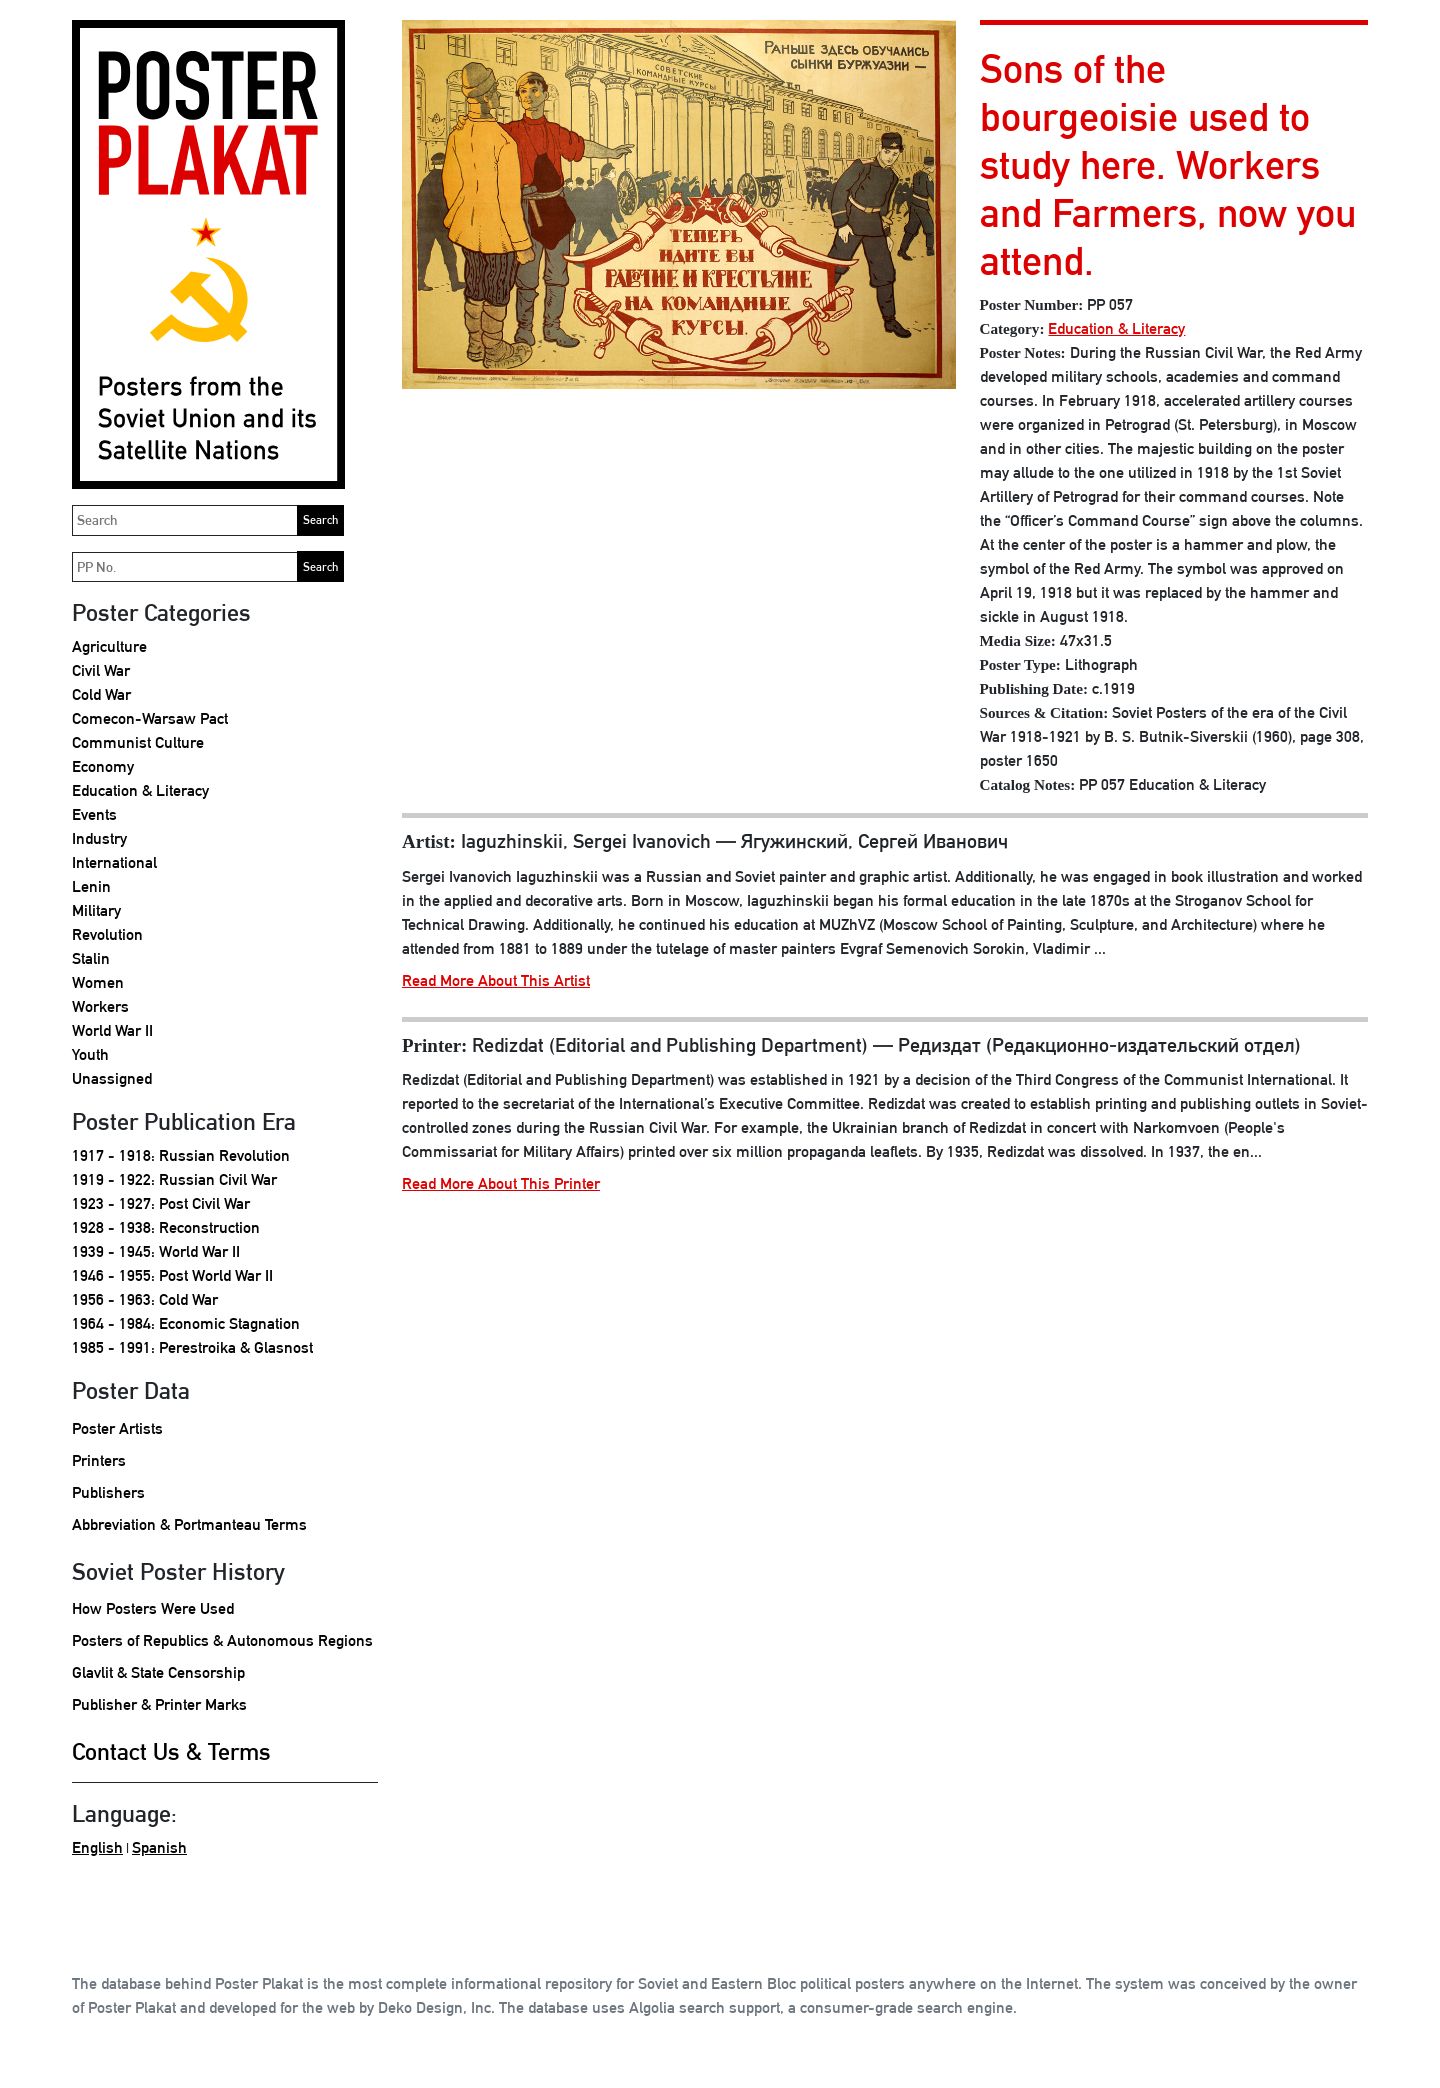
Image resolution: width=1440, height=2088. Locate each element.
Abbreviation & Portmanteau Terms (189, 1524)
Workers (100, 1006)
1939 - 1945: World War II (156, 1251)
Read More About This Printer (501, 1183)
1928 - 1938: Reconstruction (166, 1227)
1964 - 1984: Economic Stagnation (186, 1323)
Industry (99, 838)
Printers (99, 1460)
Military (96, 910)
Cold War (101, 694)
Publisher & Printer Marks (159, 1704)
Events (94, 814)
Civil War (101, 670)
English (97, 1847)
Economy (103, 766)
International (114, 862)
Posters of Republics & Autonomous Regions (222, 1640)
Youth (90, 1054)
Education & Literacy (140, 790)
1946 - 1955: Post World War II (172, 1275)
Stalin (91, 958)
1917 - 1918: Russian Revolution (181, 1155)
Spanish (159, 1847)
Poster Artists (117, 1428)
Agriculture (109, 646)
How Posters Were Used (153, 1608)
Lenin (91, 886)
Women (98, 982)
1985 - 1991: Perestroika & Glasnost (192, 1347)
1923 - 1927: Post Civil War (161, 1203)
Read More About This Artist (496, 980)
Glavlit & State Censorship (158, 1672)
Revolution (107, 934)
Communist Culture (138, 742)
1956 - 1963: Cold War (145, 1299)
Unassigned (112, 1078)
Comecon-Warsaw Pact (150, 718)
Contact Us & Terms (171, 1751)
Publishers (108, 1492)
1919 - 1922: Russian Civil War (174, 1179)
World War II (112, 1030)
